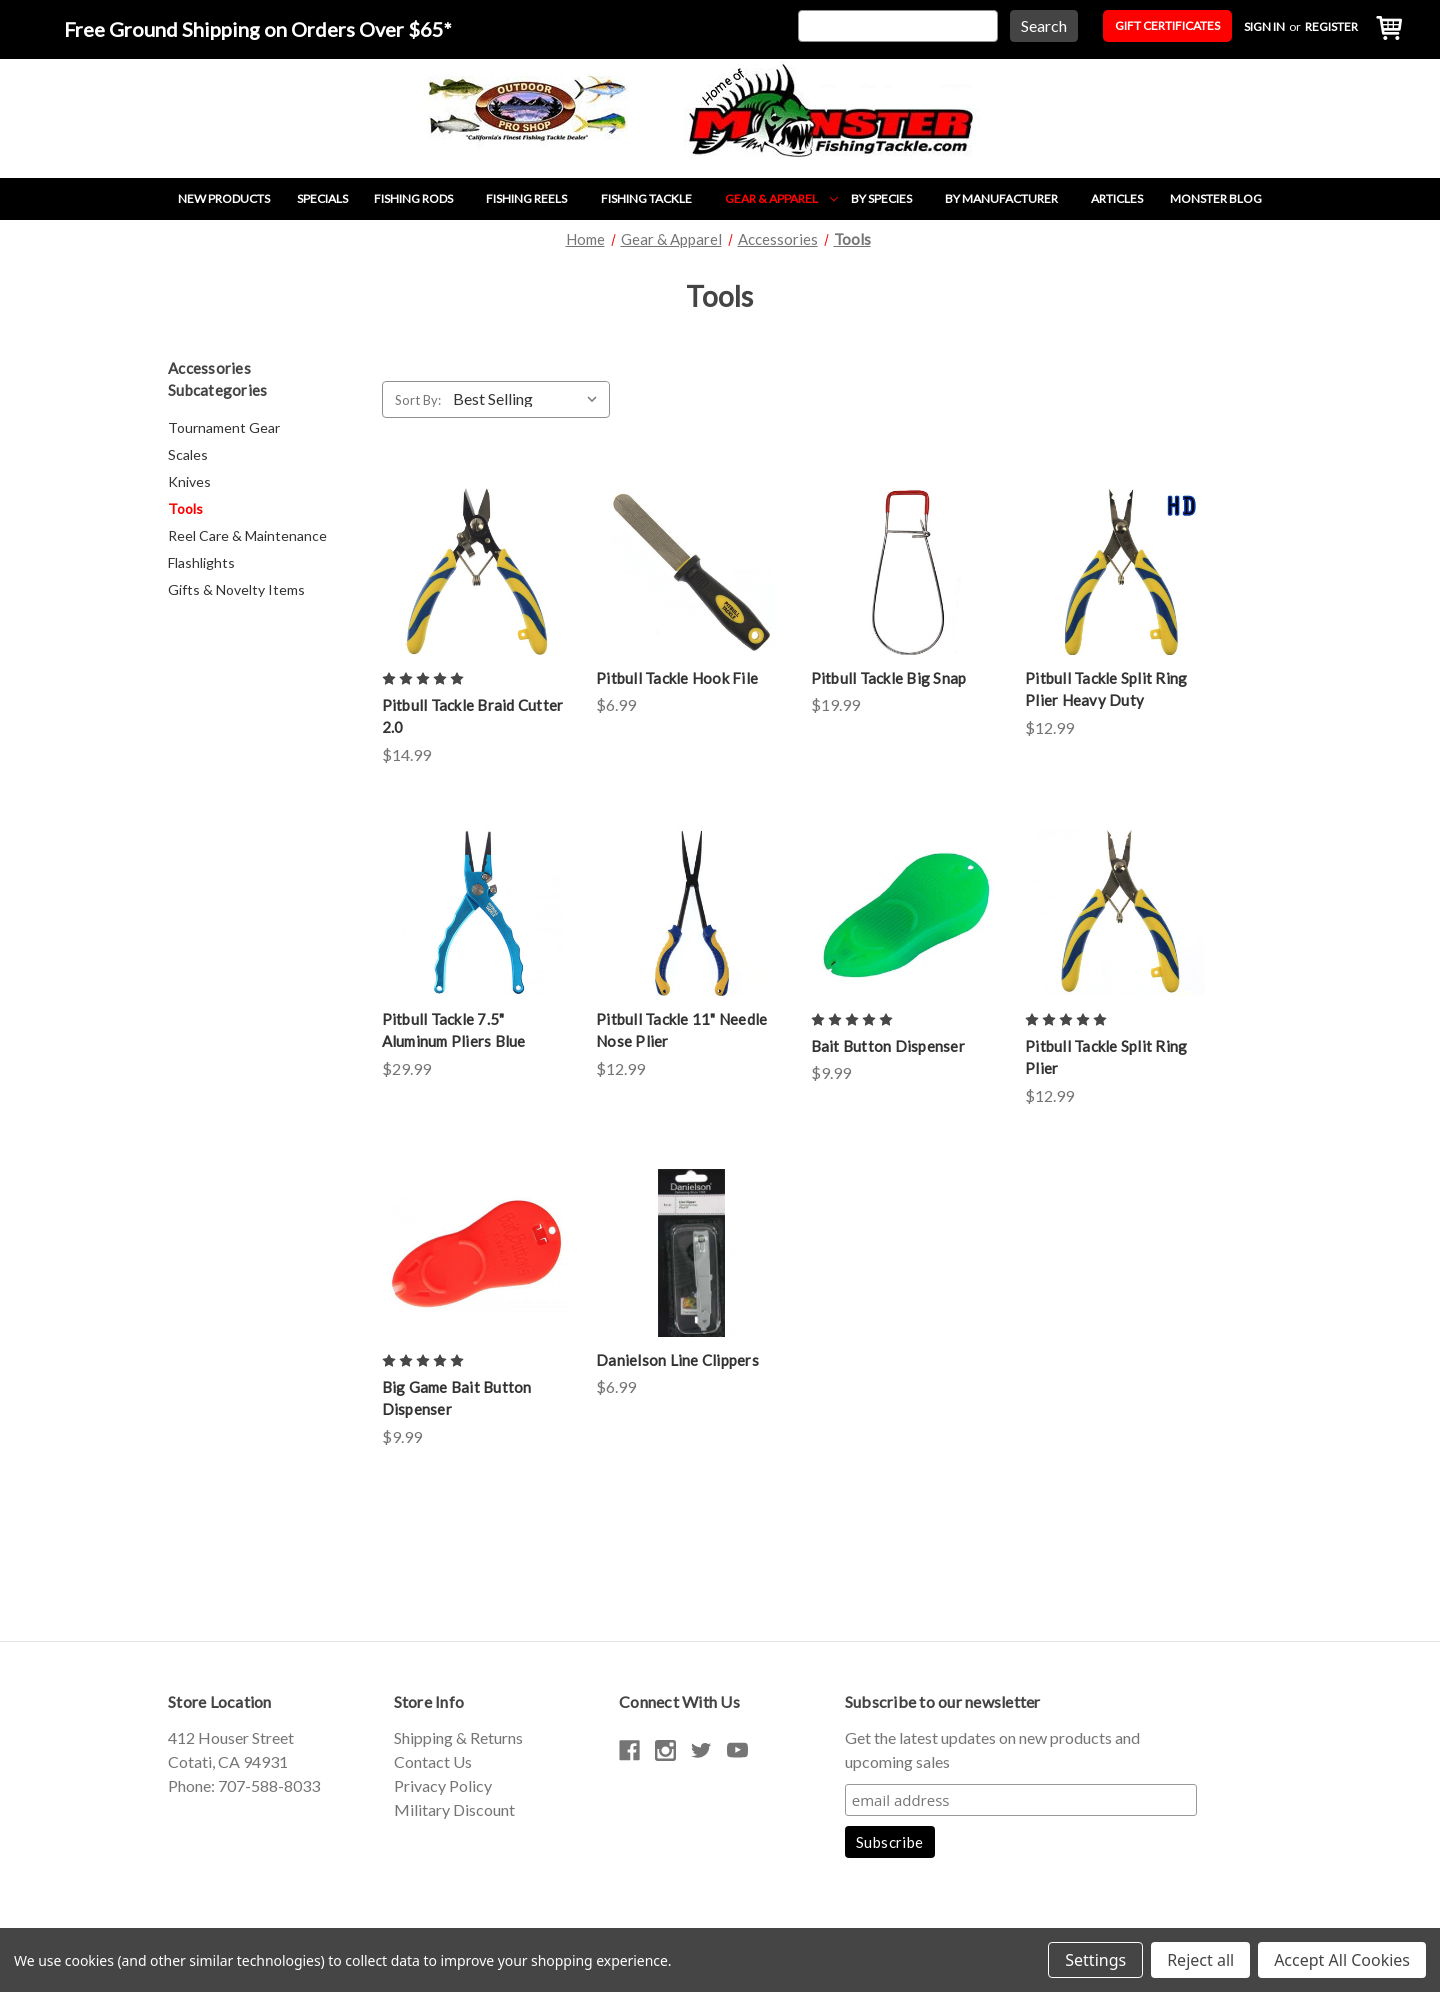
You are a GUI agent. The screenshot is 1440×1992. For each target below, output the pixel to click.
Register (1331, 26)
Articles (1117, 198)
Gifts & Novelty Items (236, 589)
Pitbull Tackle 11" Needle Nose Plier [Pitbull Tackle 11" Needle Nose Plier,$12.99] (681, 1030)
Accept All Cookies (1342, 1960)
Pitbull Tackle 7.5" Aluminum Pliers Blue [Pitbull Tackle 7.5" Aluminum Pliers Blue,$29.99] (454, 1030)
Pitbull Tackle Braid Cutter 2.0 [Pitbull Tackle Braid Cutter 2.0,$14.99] (473, 716)
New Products (224, 198)
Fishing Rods (423, 198)
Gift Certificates (1167, 25)
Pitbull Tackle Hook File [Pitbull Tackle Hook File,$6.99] (677, 678)
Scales (188, 454)
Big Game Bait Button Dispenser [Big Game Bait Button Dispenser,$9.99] (457, 1398)
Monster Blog (1216, 198)
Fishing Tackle (656, 198)
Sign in (1264, 26)
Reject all (1200, 1960)
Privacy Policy (443, 1785)
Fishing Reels (536, 198)
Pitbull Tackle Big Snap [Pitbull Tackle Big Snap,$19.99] (889, 678)
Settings (1095, 1960)
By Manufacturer (1011, 198)
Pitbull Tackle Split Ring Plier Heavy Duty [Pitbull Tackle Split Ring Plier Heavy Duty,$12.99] (1106, 689)
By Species (891, 198)
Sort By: (418, 400)
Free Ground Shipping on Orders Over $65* (258, 29)
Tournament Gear (224, 427)
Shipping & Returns (458, 1737)
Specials (322, 198)
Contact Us (433, 1761)
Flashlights (201, 562)
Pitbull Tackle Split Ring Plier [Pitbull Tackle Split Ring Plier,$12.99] (1106, 1057)
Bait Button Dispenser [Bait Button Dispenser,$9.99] (888, 1046)
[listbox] (529, 399)
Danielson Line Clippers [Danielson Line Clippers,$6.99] (677, 1360)
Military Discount (454, 1809)
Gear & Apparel (781, 198)
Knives (189, 481)
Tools (185, 508)
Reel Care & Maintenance (247, 535)
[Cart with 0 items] (1384, 29)
